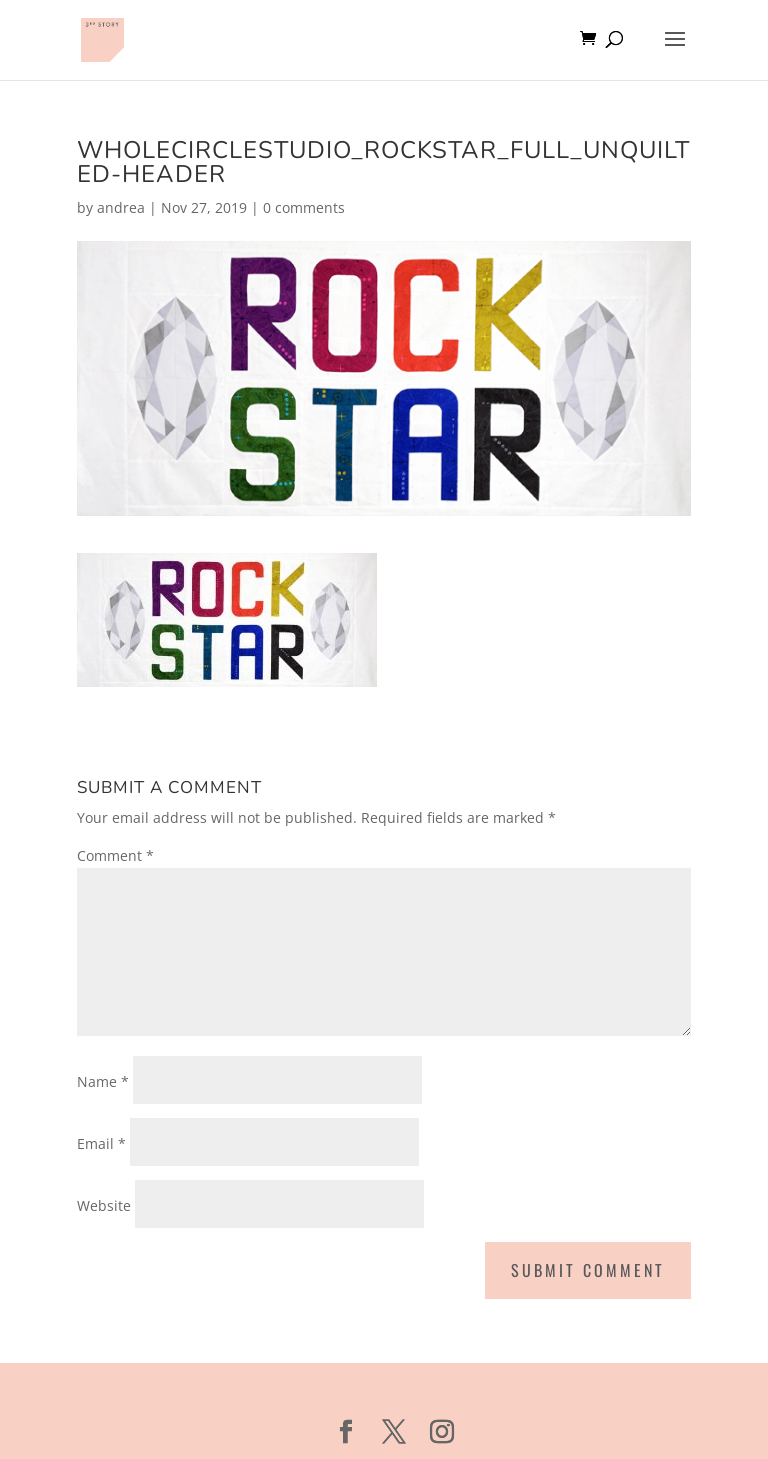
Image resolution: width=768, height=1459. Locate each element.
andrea (121, 207)
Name (103, 1081)
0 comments (304, 207)
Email (101, 1143)
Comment (115, 855)
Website (104, 1205)
